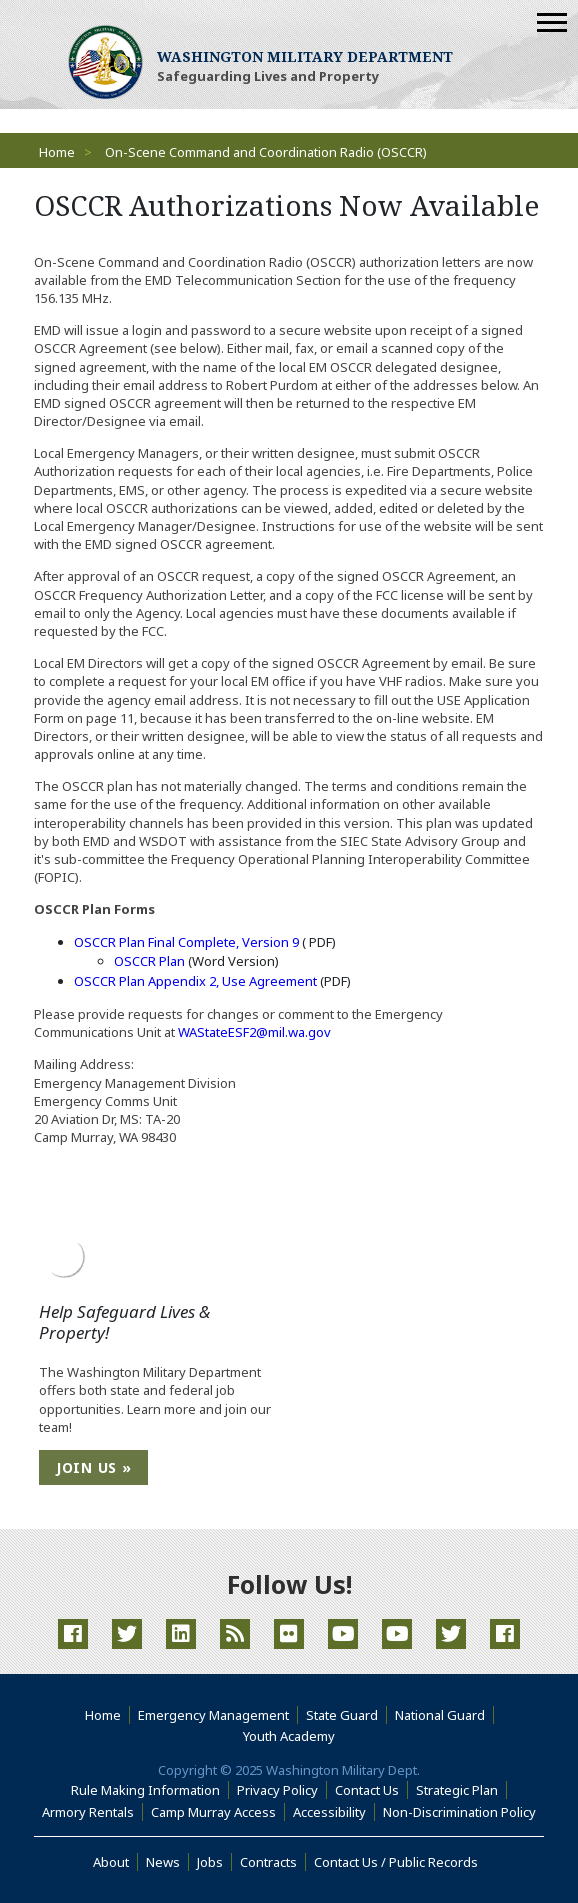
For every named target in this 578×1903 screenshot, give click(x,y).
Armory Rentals (88, 1812)
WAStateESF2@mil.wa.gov (254, 1032)
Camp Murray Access (218, 1812)
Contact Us (367, 1790)
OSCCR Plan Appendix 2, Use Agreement (195, 981)
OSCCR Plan (149, 961)
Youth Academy (289, 1736)
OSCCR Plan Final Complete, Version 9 (186, 942)
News (163, 1862)
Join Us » (93, 1467)
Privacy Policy (277, 1790)
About (115, 1862)
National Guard (440, 1715)
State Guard (342, 1715)
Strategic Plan (457, 1790)
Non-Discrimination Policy (463, 1812)
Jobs (210, 1862)
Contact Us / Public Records (396, 1862)
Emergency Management (213, 1715)
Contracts (268, 1862)
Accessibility (334, 1812)
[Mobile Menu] (552, 22)
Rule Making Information (145, 1790)
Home (57, 152)
